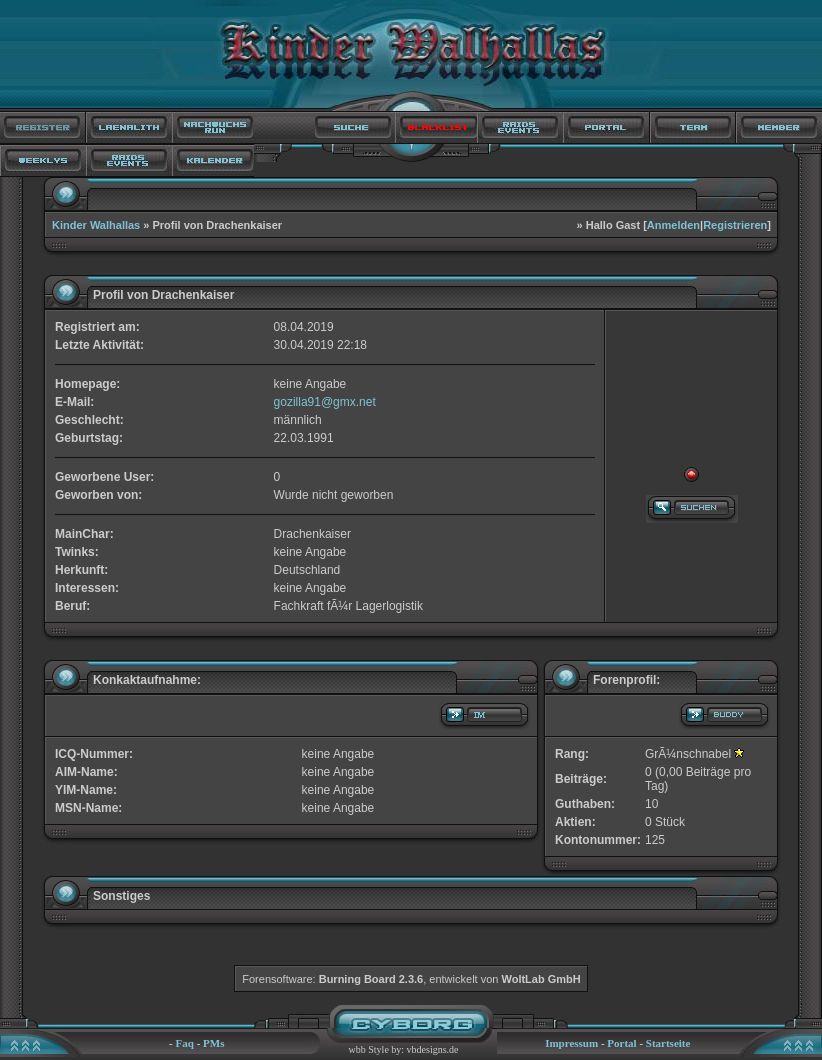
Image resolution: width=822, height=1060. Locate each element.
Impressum (571, 1043)
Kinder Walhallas (96, 225)
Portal (621, 1043)
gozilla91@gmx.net (325, 402)
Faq (185, 1043)
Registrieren (735, 225)
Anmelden (673, 225)
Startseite (668, 1043)
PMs (213, 1043)
